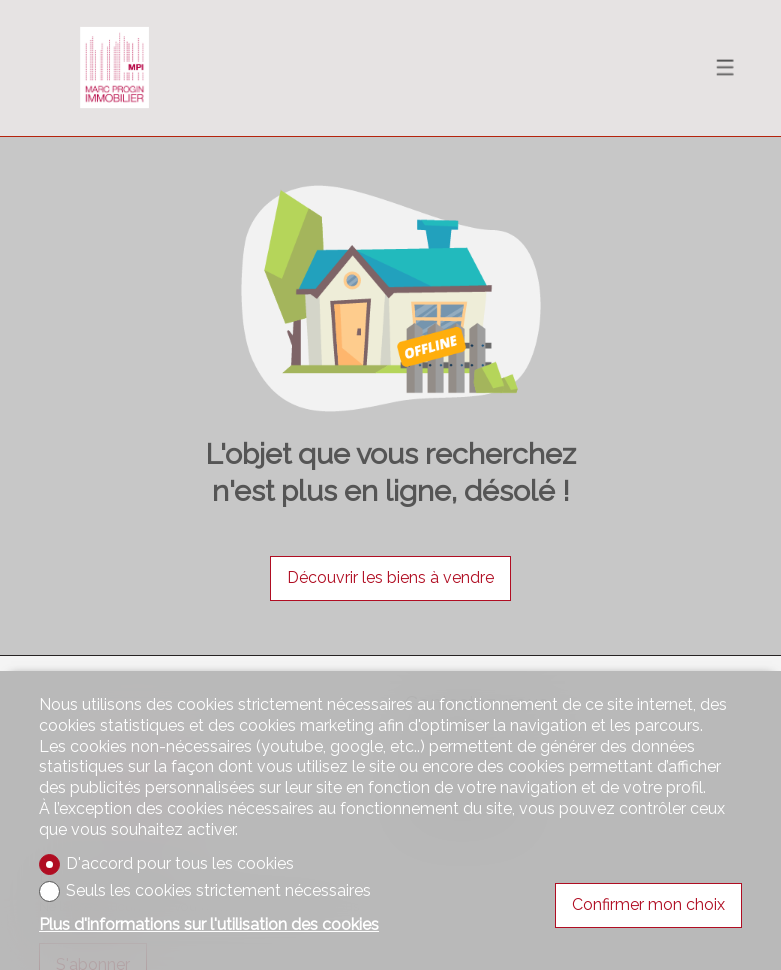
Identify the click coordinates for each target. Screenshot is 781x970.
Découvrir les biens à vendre (390, 577)
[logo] (114, 67)
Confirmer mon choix (648, 904)
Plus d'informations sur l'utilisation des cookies (209, 924)
